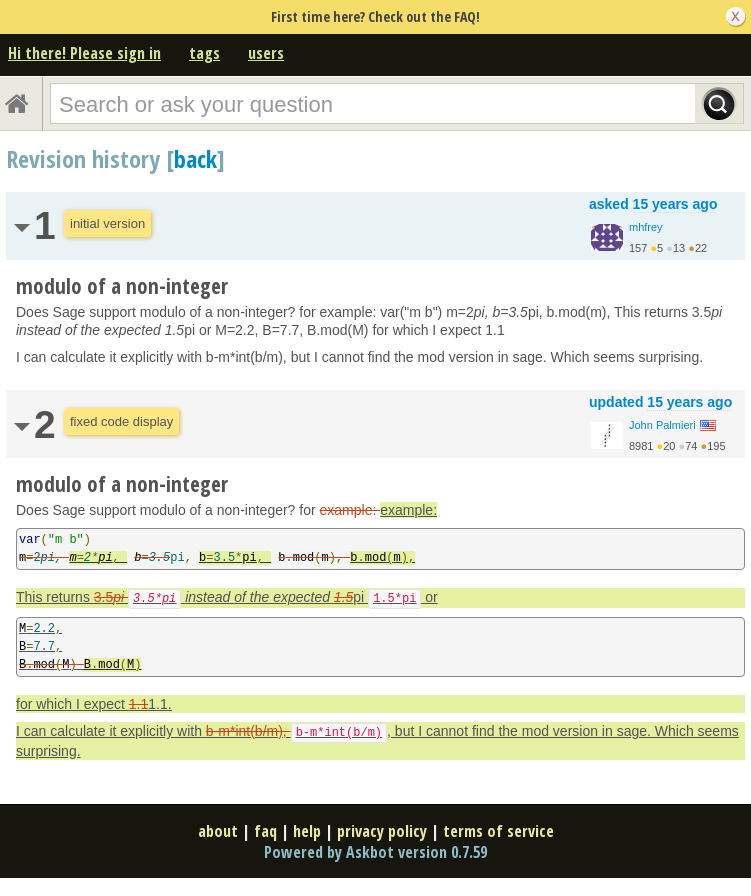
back (195, 158)
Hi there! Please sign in (84, 53)
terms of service (498, 831)
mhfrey (646, 227)
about (218, 831)
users (266, 53)
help (307, 831)
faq (265, 831)
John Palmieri (662, 425)
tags (204, 53)
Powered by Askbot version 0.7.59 (375, 852)
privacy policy (382, 831)
